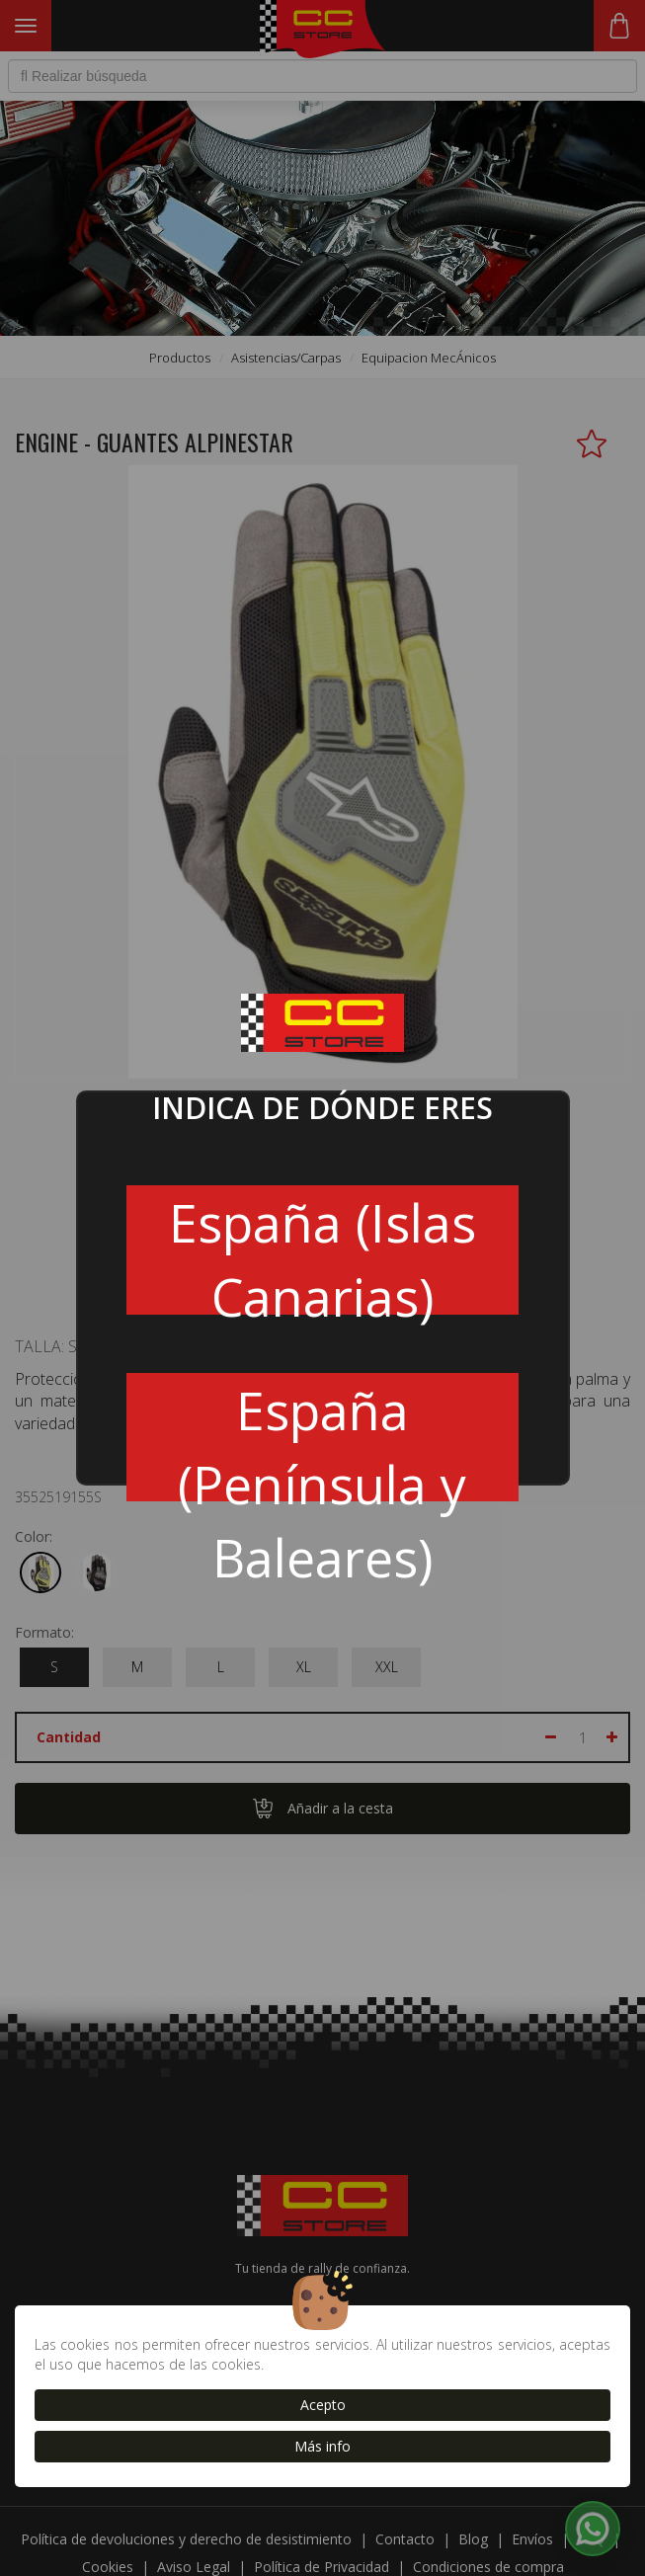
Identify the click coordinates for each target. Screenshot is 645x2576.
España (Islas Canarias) (322, 1250)
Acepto (323, 2404)
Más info (322, 2446)
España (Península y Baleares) (322, 1438)
